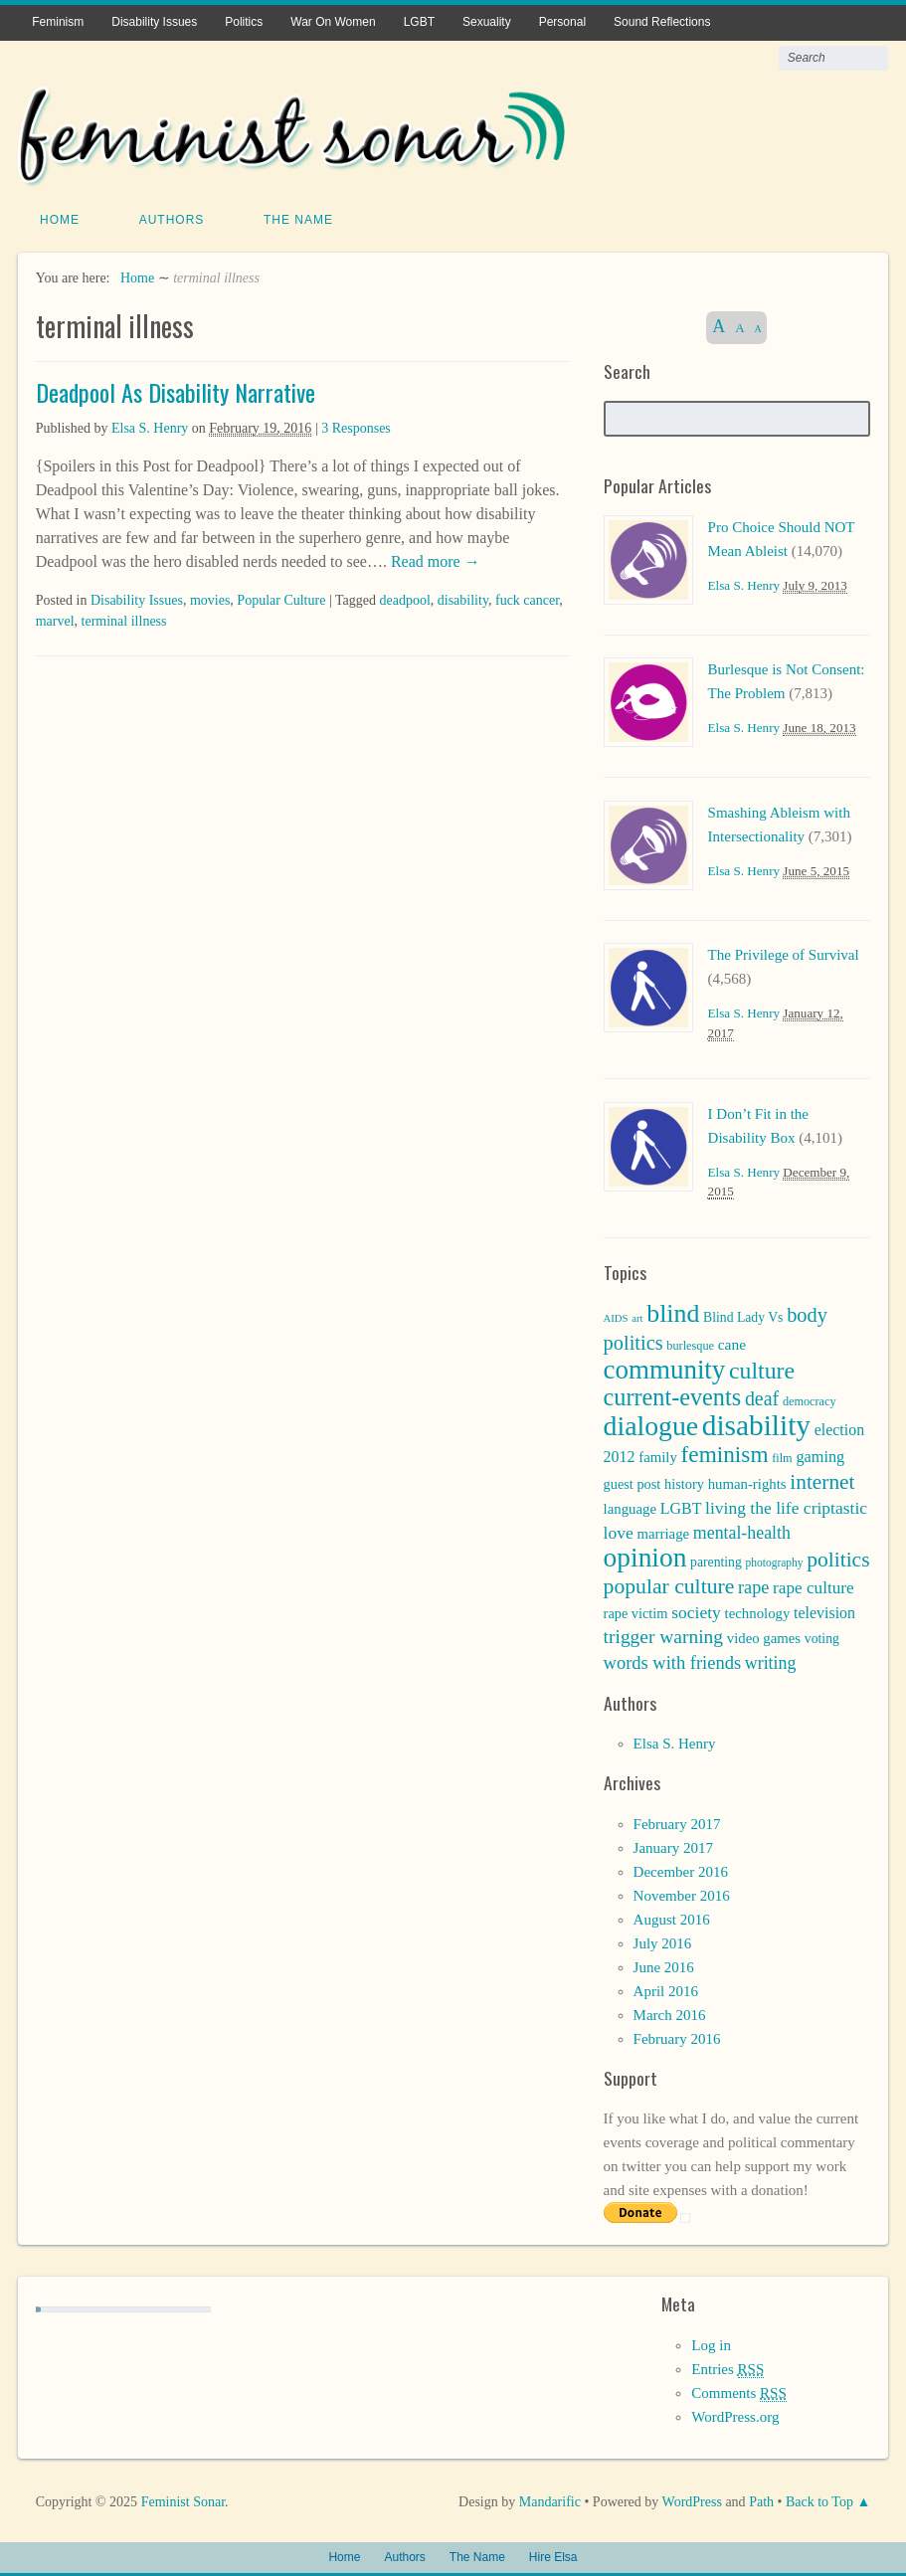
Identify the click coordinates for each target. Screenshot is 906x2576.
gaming (820, 1455)
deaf (762, 1396)
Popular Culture (281, 598)
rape (753, 1585)
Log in (711, 2343)
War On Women (332, 22)
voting (822, 1636)
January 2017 (673, 1846)
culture (762, 1368)
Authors (172, 218)
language (630, 1507)
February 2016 (677, 2037)
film (782, 1456)
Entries (727, 2367)
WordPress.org (735, 2415)
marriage (663, 1532)
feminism (725, 1452)
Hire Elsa (553, 2555)
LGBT (419, 22)
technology (758, 1611)
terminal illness (124, 619)
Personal (562, 22)
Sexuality (486, 22)
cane (732, 1342)
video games (764, 1636)
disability (463, 598)
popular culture (669, 1584)
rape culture (813, 1585)
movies (210, 598)
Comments (738, 2391)
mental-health (742, 1531)
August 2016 (672, 1918)
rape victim (636, 1611)
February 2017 (677, 1822)
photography (775, 1560)
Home (60, 218)
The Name (298, 218)
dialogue (651, 1423)
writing (771, 1661)
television (824, 1610)
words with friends (673, 1661)
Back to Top (819, 2499)
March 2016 (670, 2013)
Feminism (58, 22)
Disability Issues (154, 22)
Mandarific (550, 2499)
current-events (673, 1394)
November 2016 (682, 1894)
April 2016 (666, 1989)
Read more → (433, 559)
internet (822, 1480)
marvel (55, 619)
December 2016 (681, 1870)
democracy (809, 1399)
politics (838, 1557)
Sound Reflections (662, 22)
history (684, 1482)
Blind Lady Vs (743, 1315)
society (696, 1610)
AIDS (616, 1316)
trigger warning (663, 1634)
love (619, 1531)
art (637, 1316)
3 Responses (356, 426)
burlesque (690, 1344)
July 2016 (663, 1941)
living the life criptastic (786, 1506)
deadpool (404, 598)
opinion (645, 1555)
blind (672, 1311)
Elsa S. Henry (149, 426)
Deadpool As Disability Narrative (175, 390)
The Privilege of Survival (783, 953)
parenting (716, 1560)
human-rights (747, 1482)
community (665, 1367)
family (657, 1455)
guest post (632, 1482)
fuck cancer (527, 598)
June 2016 (664, 1965)
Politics (244, 22)
